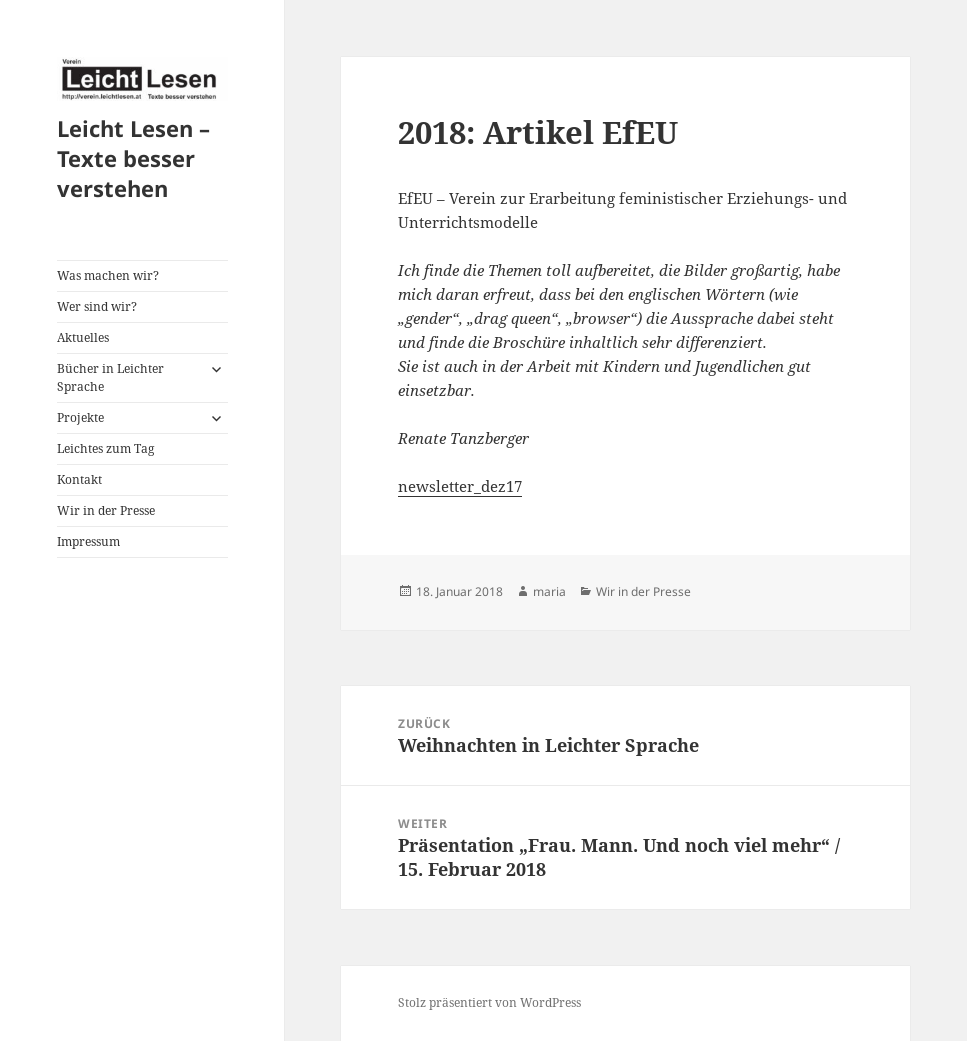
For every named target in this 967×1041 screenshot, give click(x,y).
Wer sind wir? (97, 306)
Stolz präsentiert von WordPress (489, 1002)
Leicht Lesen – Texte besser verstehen (133, 158)
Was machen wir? (108, 275)
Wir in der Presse (106, 510)
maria (549, 591)
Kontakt (79, 479)
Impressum (88, 541)
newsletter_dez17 (460, 486)
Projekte (80, 417)
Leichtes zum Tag (105, 448)
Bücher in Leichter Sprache (110, 377)
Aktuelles (83, 337)
